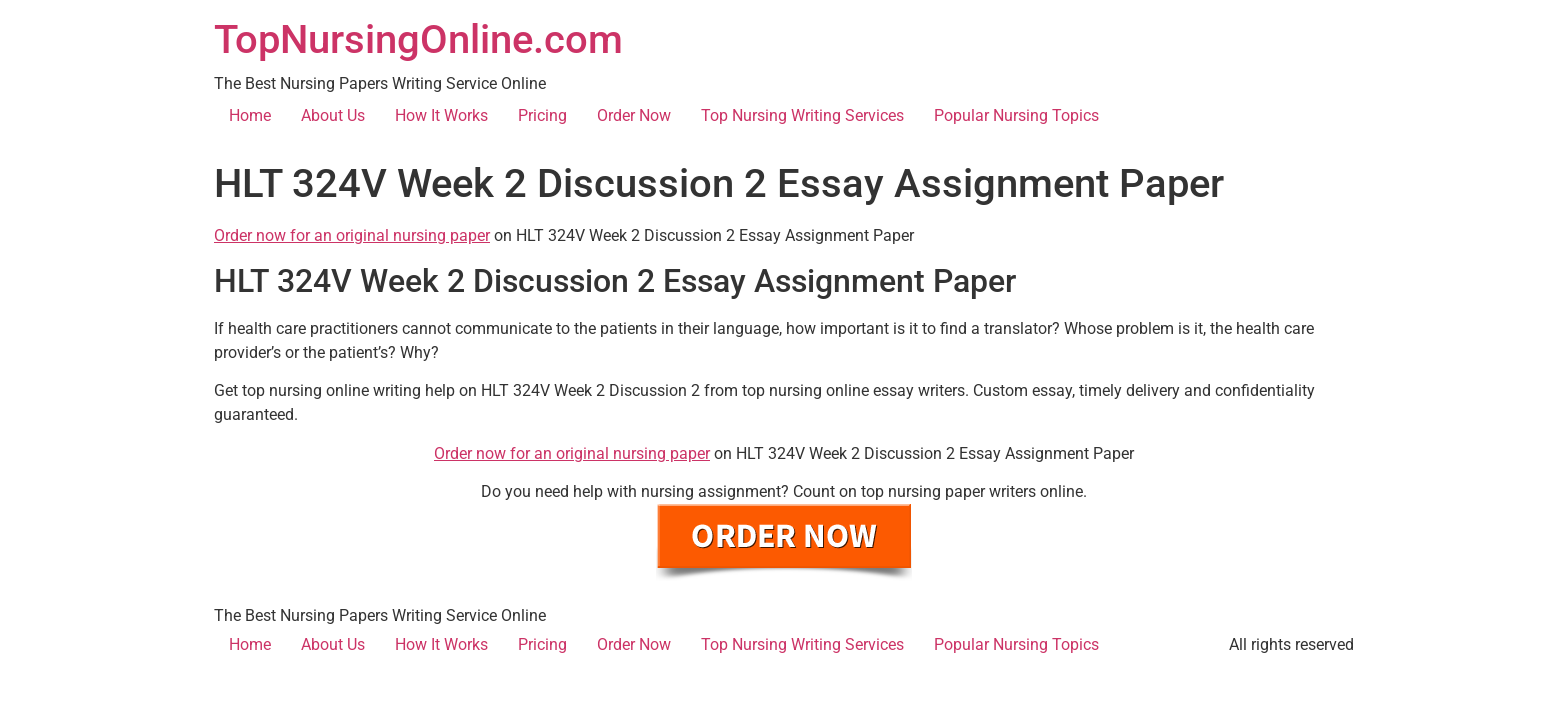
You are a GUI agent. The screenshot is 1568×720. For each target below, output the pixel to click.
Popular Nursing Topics (1016, 115)
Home (250, 115)
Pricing (542, 115)
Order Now (634, 115)
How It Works (441, 115)
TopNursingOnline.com (418, 39)
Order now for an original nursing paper (352, 235)
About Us (333, 115)
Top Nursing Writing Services (802, 115)
